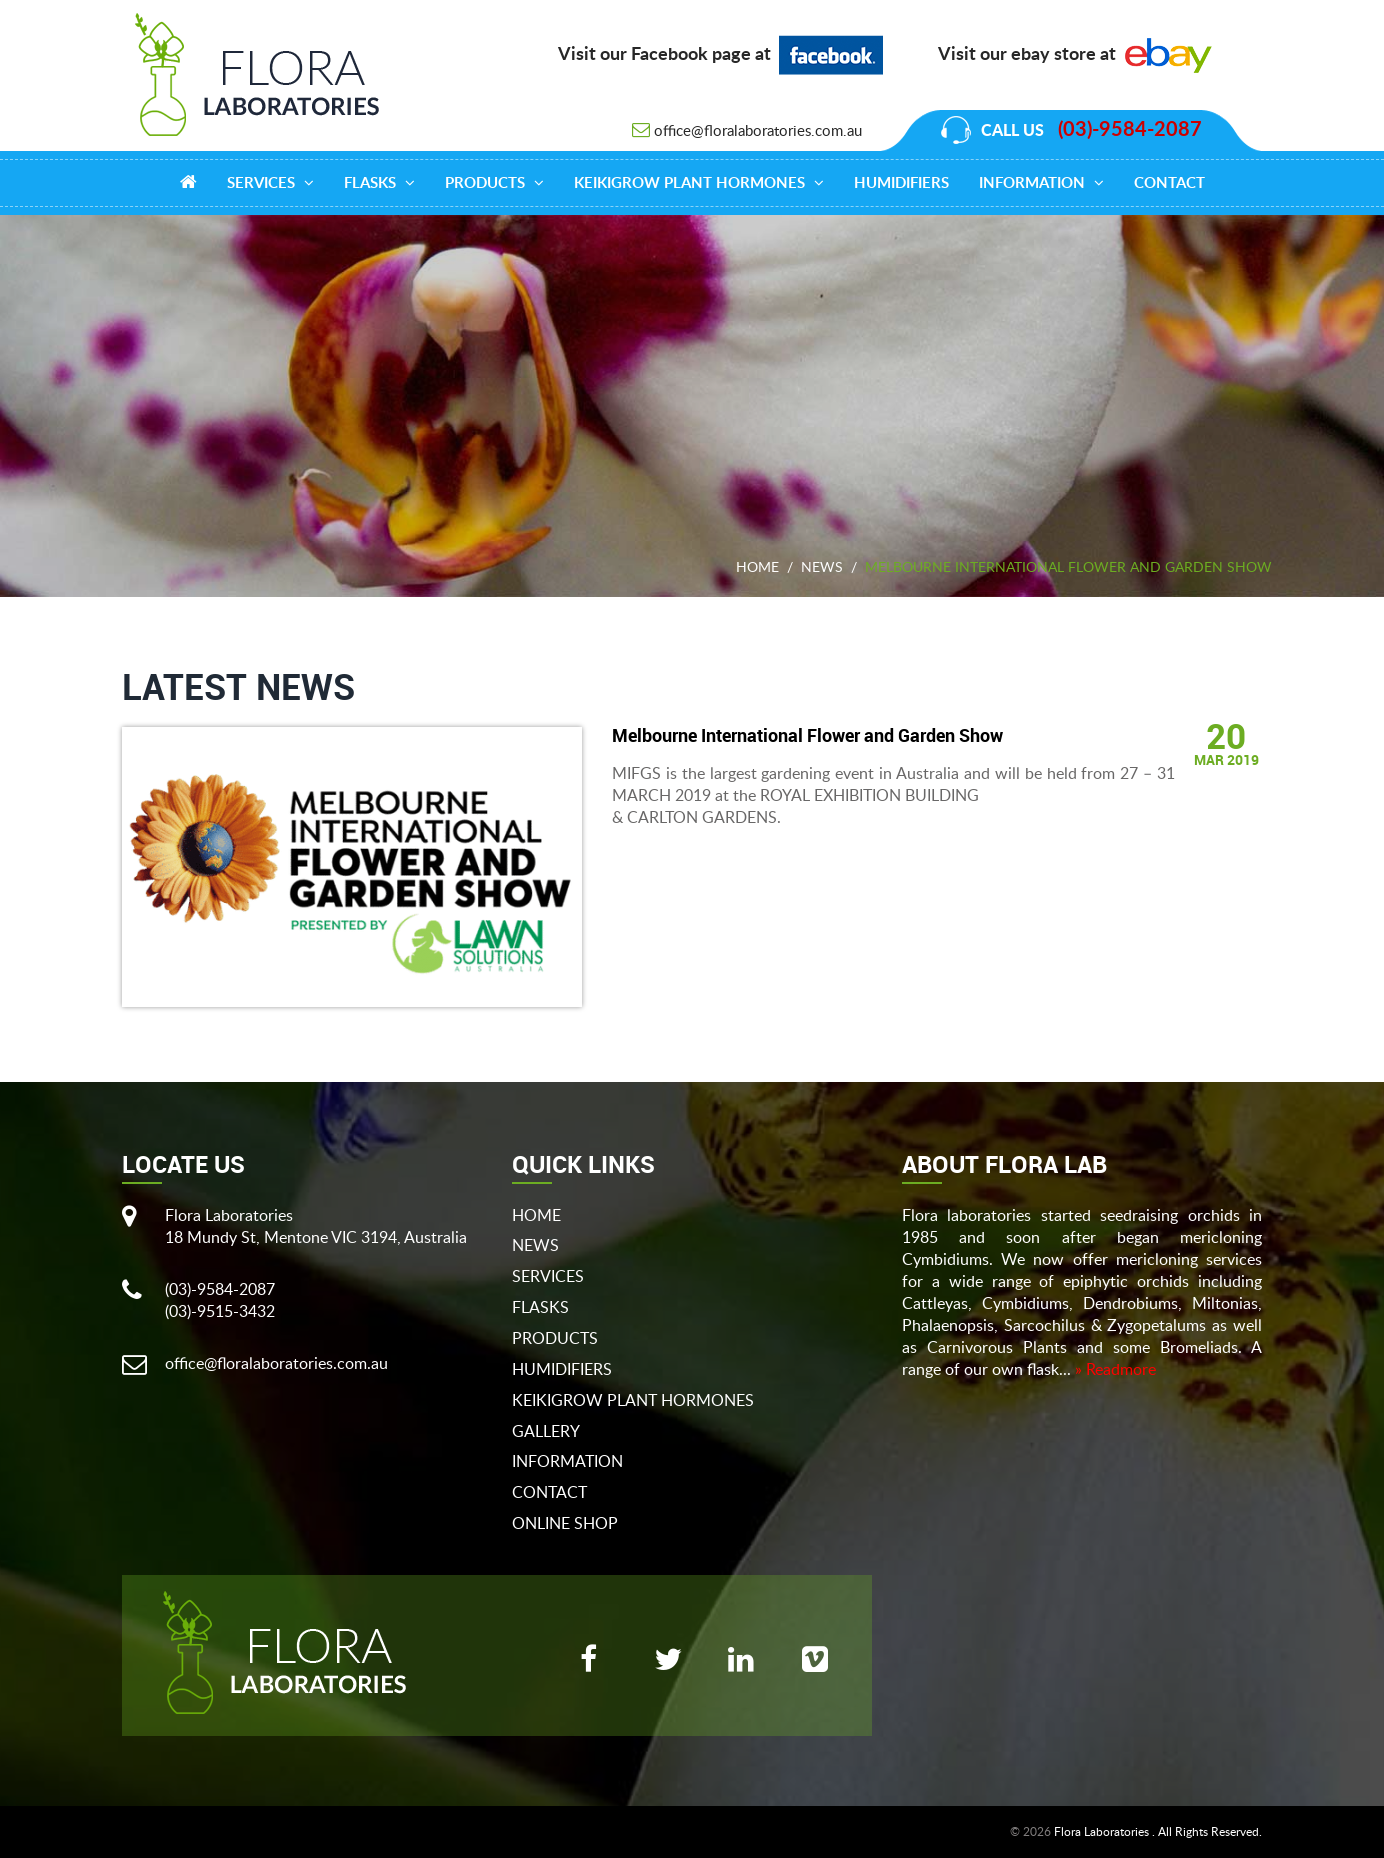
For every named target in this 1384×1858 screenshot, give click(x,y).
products (494, 183)
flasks (540, 1307)
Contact (1169, 183)
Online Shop (565, 1523)
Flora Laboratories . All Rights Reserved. (1158, 1832)
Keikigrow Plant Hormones (699, 183)
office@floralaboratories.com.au (758, 130)
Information (1041, 183)
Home (757, 566)
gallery (546, 1431)
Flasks (379, 183)
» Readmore (1115, 1369)
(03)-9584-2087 (1130, 130)
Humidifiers (901, 183)
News (822, 566)
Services (270, 183)
